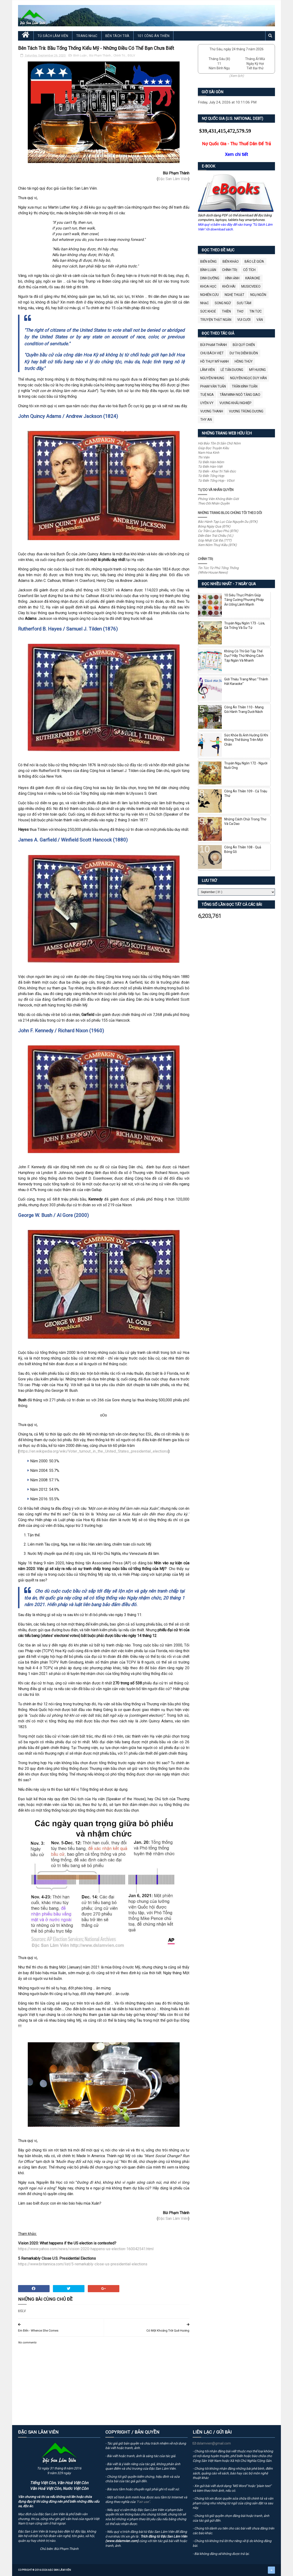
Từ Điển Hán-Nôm (211, 462)
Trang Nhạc (87, 36)
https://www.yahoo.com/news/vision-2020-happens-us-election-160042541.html (85, 2249)
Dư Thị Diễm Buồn (244, 353)
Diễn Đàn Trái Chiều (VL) (215, 536)
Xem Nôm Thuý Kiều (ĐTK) (217, 545)
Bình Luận (80, 55)
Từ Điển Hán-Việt (210, 466)
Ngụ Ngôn (258, 295)
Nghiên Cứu (209, 295)
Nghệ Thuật (234, 295)
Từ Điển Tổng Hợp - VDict (216, 480)
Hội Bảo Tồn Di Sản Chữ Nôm (219, 443)
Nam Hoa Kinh (208, 452)
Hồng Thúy (244, 361)
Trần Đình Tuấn (244, 386)
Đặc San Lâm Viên (173, 179)
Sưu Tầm (244, 303)
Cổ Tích (249, 270)
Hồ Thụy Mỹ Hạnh (214, 361)
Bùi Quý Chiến (244, 345)
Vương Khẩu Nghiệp (235, 403)
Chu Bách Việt (212, 353)
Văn (259, 320)
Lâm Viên (207, 370)
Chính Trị (119, 55)
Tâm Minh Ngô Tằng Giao (240, 395)
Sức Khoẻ (208, 311)
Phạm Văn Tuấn (213, 386)
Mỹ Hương (257, 370)
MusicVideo (250, 286)
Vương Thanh (211, 411)
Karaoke (252, 278)
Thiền (226, 311)
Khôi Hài (228, 286)
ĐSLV (131, 55)
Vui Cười (244, 320)
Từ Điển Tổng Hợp (211, 476)
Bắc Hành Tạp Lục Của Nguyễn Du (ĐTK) (228, 522)
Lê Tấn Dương (232, 370)
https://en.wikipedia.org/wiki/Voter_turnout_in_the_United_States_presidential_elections (93, 1451)
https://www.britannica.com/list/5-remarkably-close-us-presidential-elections (82, 2264)
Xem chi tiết (236, 154)
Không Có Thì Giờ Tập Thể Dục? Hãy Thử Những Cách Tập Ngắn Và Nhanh (244, 655)
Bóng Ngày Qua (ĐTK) (214, 526)
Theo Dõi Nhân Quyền (214, 503)
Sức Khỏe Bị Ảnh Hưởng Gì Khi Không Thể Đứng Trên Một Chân (246, 739)
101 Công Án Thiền (153, 36)
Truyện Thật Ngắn (215, 320)
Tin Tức (255, 311)
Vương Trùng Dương (246, 411)
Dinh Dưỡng (209, 278)
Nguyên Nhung (212, 378)
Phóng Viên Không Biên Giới (218, 499)
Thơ (240, 311)
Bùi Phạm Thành (100, 55)
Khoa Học (208, 286)
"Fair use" (143, 2502)
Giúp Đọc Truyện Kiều (213, 448)
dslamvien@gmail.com (212, 2443)
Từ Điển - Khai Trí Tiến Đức (217, 471)
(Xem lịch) (236, 76)
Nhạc (204, 303)
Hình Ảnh (232, 278)
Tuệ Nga (207, 395)
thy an (206, 419)
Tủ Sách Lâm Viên (52, 36)
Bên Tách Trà (117, 36)
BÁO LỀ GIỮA (254, 261)
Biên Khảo (231, 261)
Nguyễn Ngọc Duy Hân (248, 378)
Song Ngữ (223, 303)
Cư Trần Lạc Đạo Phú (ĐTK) (218, 531)
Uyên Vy (207, 403)
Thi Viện (203, 457)
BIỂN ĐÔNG (208, 261)
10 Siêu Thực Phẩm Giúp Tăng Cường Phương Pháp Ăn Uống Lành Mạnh (244, 599)
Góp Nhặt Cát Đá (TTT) (215, 540)
